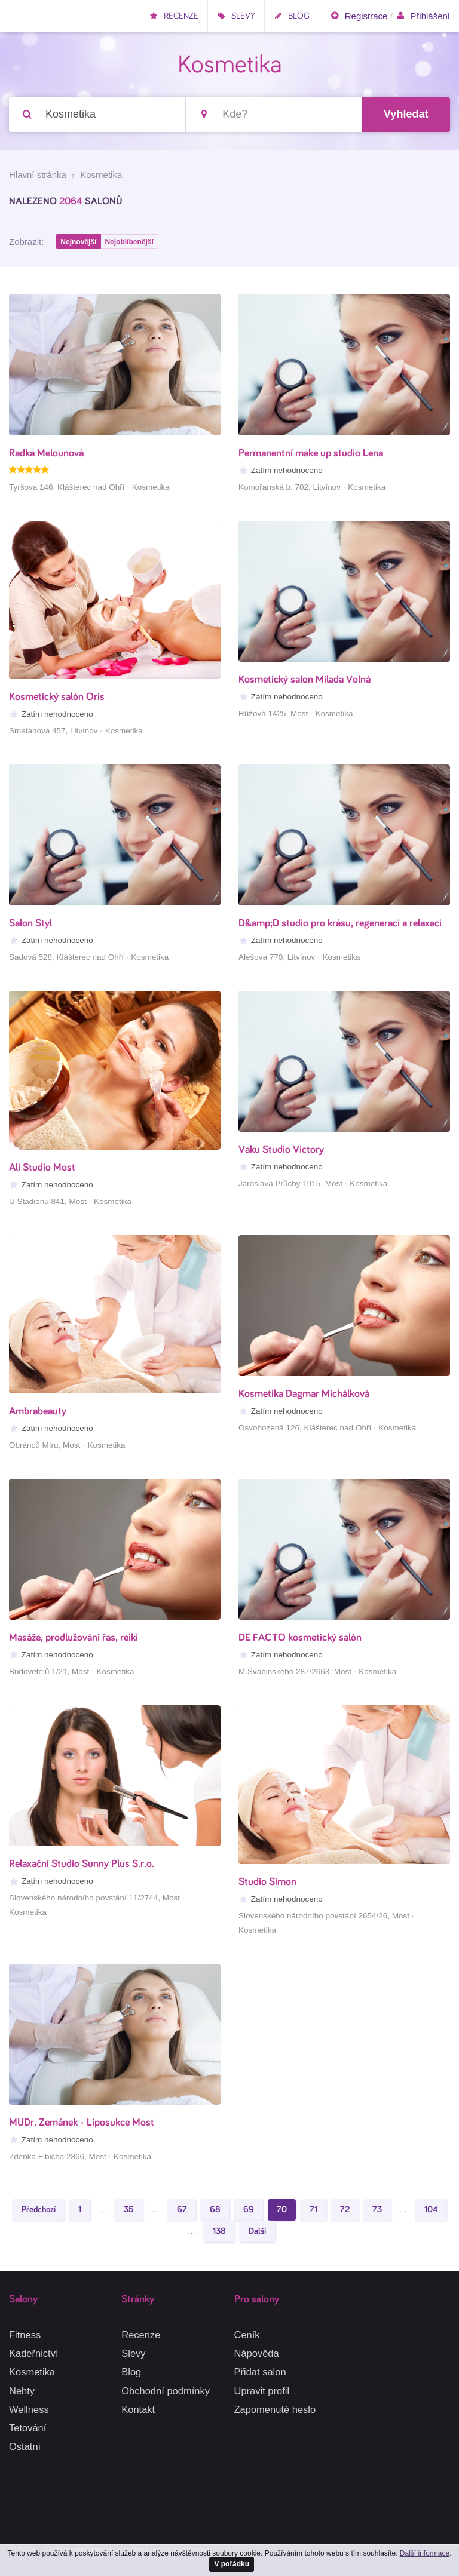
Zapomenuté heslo (275, 2409)
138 (219, 2232)
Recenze (173, 15)
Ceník (247, 2334)
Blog (292, 15)
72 (345, 2211)
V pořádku (231, 2563)
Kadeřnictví (34, 2353)
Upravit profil (262, 2390)
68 (215, 2211)
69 (248, 2211)
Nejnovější (79, 243)
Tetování (27, 2428)
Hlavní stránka (39, 176)
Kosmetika (32, 2372)
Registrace (358, 16)
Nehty (22, 2390)
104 (430, 2211)
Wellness (29, 2409)
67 (182, 2211)
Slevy (236, 15)
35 (129, 2211)
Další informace (424, 2552)
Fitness (25, 2334)
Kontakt (138, 2409)
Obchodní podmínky (165, 2390)
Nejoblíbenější (130, 243)
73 (377, 2211)
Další (257, 2232)
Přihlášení (423, 16)
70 (282, 2211)
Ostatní (25, 2446)
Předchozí (39, 2211)
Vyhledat (406, 115)
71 (313, 2211)
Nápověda (256, 2353)
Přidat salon (260, 2372)
